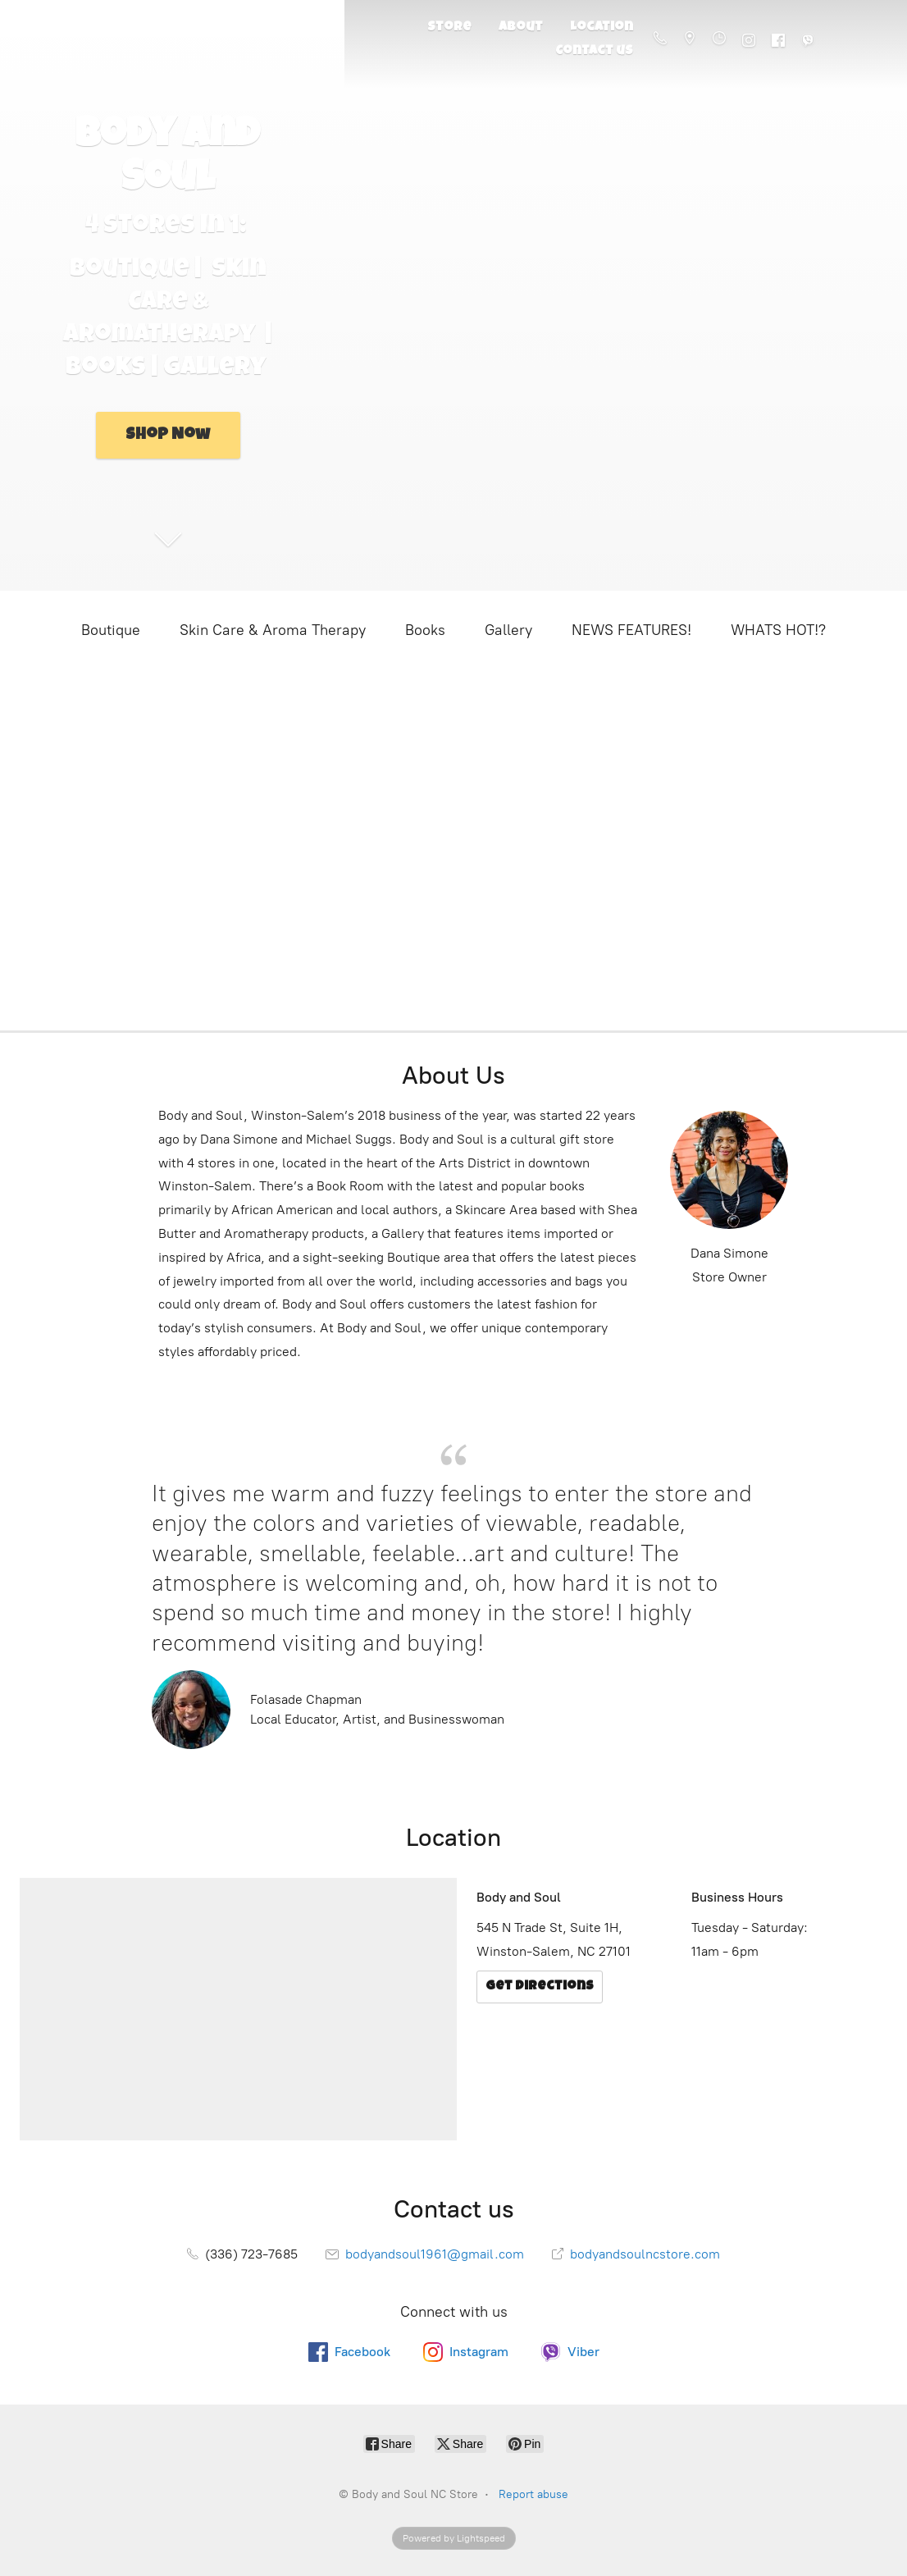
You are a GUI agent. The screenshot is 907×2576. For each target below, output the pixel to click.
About (521, 27)
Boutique (110, 630)
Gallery (508, 630)
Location (601, 27)
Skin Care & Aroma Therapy (273, 630)
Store (449, 27)
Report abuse (533, 2494)
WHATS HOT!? (778, 630)
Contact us (594, 51)
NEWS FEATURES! (631, 630)
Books (425, 630)
